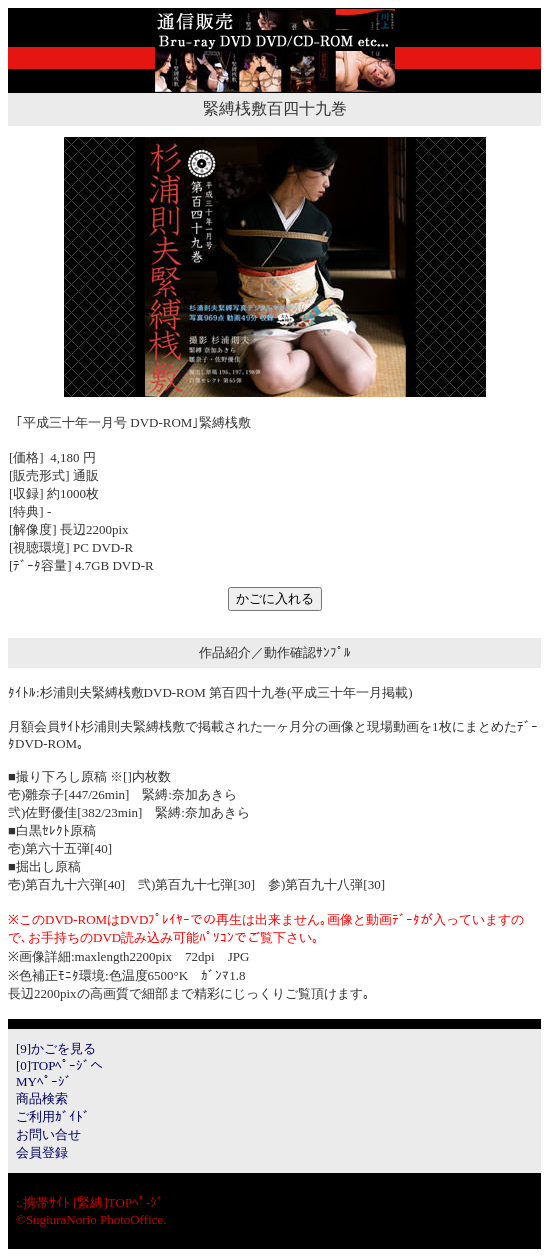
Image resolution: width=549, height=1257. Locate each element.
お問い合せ (48, 1134)
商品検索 (42, 1098)
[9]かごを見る (56, 1048)
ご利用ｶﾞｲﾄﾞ (53, 1116)
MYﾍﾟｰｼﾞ (44, 1081)
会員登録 (42, 1152)
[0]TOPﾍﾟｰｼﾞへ (59, 1065)
